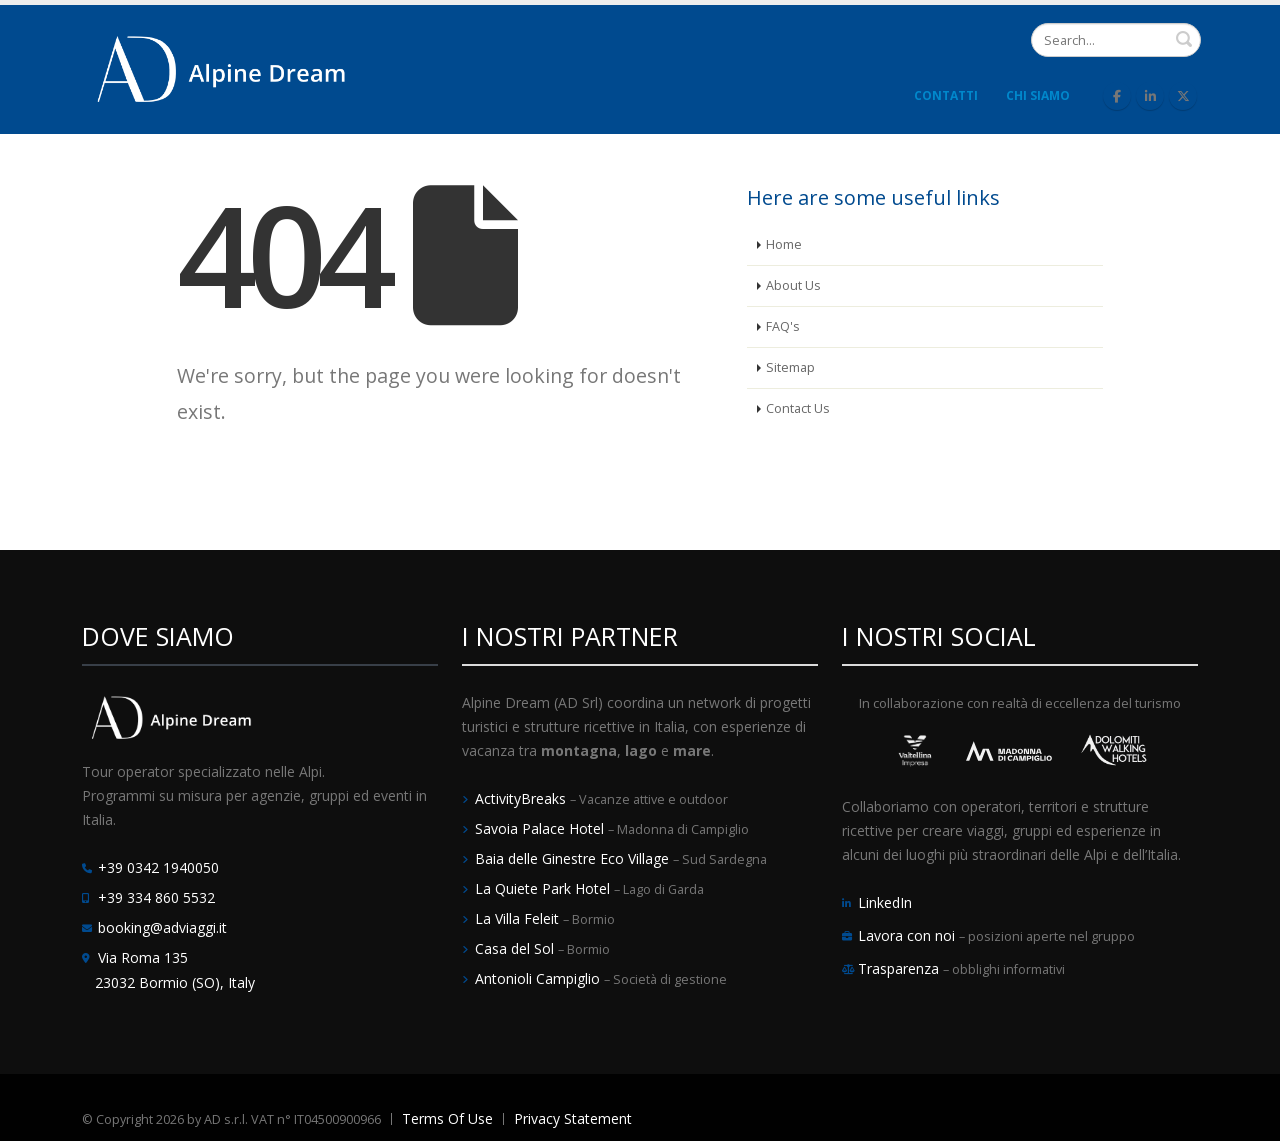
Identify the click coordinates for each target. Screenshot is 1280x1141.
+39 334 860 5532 (156, 897)
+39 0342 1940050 (158, 867)
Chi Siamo (1038, 95)
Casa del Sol (516, 948)
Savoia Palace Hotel (541, 828)
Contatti (946, 95)
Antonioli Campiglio (539, 978)
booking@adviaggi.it (162, 927)
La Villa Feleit (519, 918)
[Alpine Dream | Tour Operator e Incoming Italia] (222, 67)
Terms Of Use (447, 1118)
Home (784, 244)
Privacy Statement (573, 1118)
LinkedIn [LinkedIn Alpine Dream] (885, 902)
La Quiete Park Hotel (544, 888)
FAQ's (783, 326)
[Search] (1116, 40)
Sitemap (790, 367)
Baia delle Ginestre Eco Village (574, 858)
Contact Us (798, 408)
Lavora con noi (908, 935)
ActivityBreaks (522, 798)
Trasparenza (900, 968)
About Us (793, 285)
